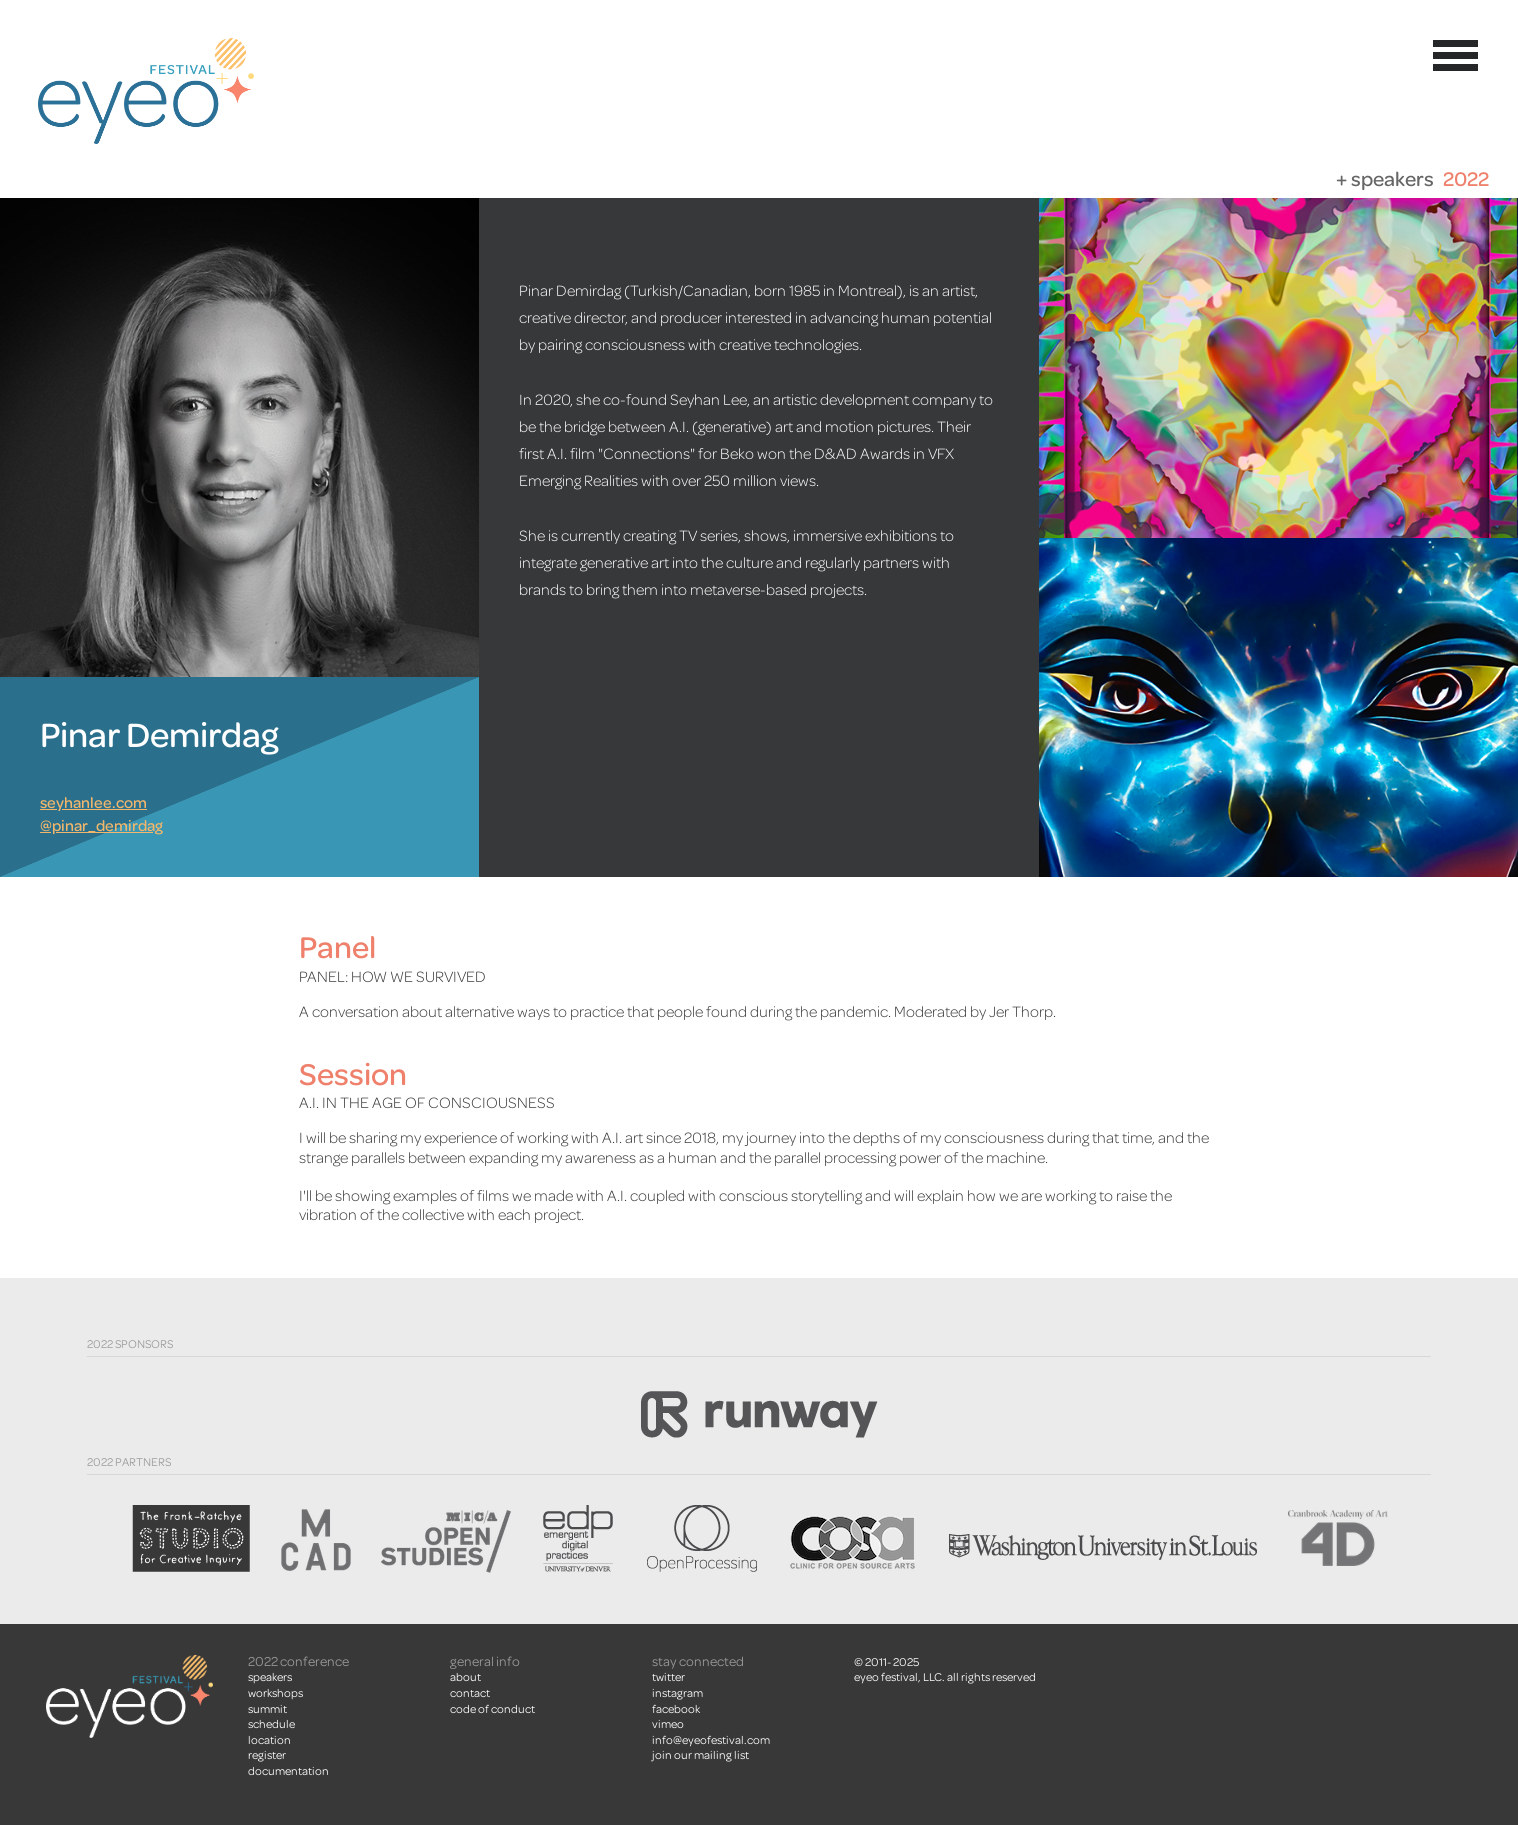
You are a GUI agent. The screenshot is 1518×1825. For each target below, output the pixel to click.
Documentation (288, 1771)
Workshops (275, 1693)
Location (269, 1740)
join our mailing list (700, 1755)
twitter (668, 1677)
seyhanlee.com (93, 803)
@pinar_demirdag (101, 826)
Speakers (270, 1677)
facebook (676, 1709)
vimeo (668, 1724)
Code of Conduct (492, 1709)
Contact (470, 1693)
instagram (677, 1693)
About (465, 1677)
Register (267, 1755)
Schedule (271, 1724)
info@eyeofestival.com (711, 1740)
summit (267, 1709)
